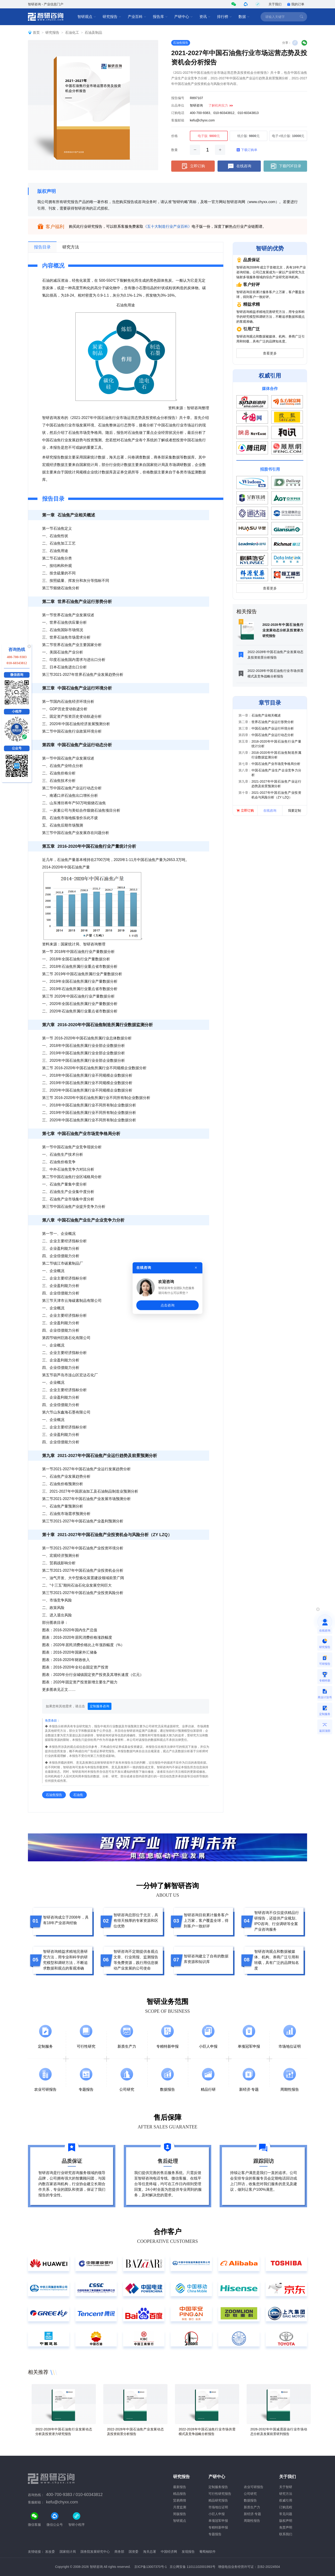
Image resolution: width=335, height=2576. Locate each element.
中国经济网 (169, 2551)
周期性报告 (252, 2520)
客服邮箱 (177, 120)
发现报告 (188, 2551)
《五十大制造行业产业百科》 (167, 226)
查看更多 (270, 353)
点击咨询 (167, 1305)
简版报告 (179, 2514)
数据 (244, 16)
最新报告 (179, 2487)
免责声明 (285, 2527)
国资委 (133, 2551)
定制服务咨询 (99, 1706)
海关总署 (149, 2551)
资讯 (205, 16)
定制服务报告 (218, 2487)
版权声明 (46, 191)
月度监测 (179, 2507)
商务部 (119, 2551)
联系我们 (285, 2534)
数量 (174, 150)
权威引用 (285, 2500)
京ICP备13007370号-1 (150, 2567)
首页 (36, 32)
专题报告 (214, 2534)
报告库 (160, 16)
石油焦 (78, 1795)
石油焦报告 (180, 42)
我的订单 (295, 4)
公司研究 (250, 2494)
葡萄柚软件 (207, 2551)
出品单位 (177, 105)
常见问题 (285, 2514)
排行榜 (224, 16)
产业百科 (137, 16)
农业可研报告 (253, 2487)
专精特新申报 (218, 2527)
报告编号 (177, 98)
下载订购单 (246, 150)
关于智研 (285, 2487)
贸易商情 (179, 2500)
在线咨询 (239, 166)
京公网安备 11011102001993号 (192, 2567)
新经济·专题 (252, 2514)
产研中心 (183, 16)
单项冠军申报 (218, 2520)
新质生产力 (252, 2507)
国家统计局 (68, 2551)
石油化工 (72, 32)
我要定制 (294, 810)
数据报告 (250, 2500)
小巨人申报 (216, 2514)
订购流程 (285, 2507)
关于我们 (274, 4)
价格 (174, 136)
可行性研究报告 (219, 2494)
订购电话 (177, 113)
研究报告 (112, 16)
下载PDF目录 (285, 166)
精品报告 (179, 2494)
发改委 (50, 2551)
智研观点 (86, 16)
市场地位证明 (218, 2507)
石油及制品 (93, 32)
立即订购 (193, 166)
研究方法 (285, 2494)
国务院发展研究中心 (95, 2551)
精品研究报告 (218, 2500)
